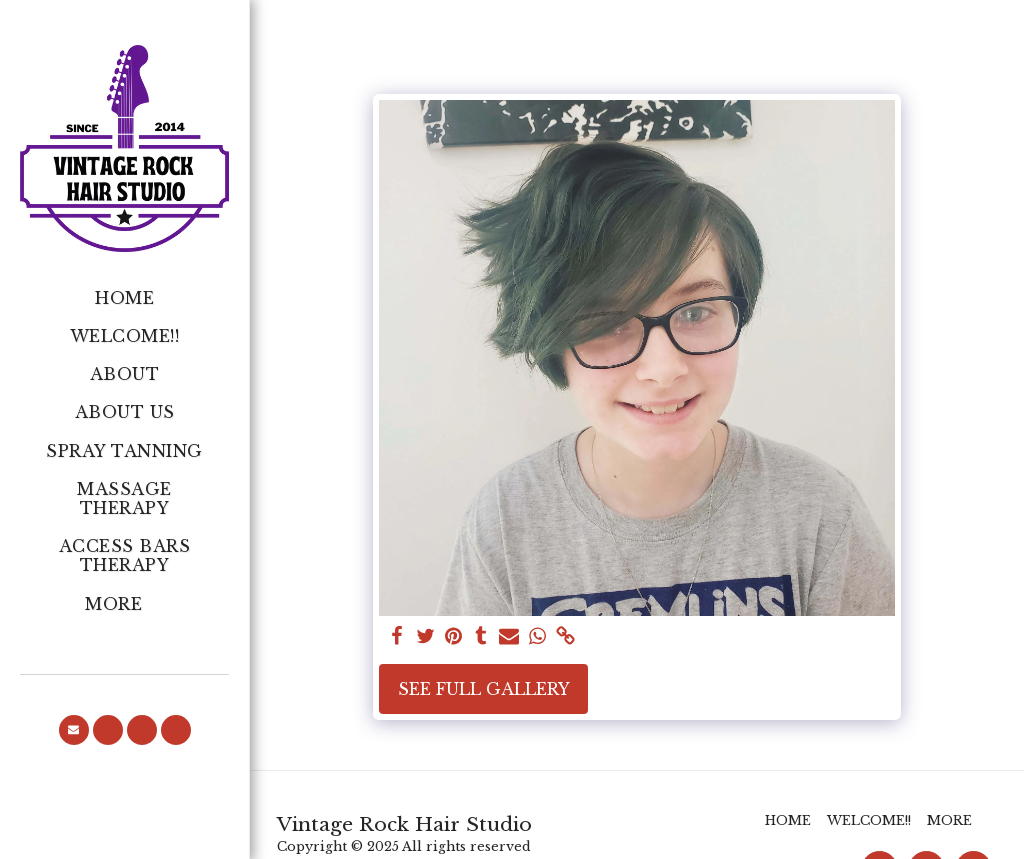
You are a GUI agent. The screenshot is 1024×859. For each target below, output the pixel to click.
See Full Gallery (484, 689)
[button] (74, 730)
